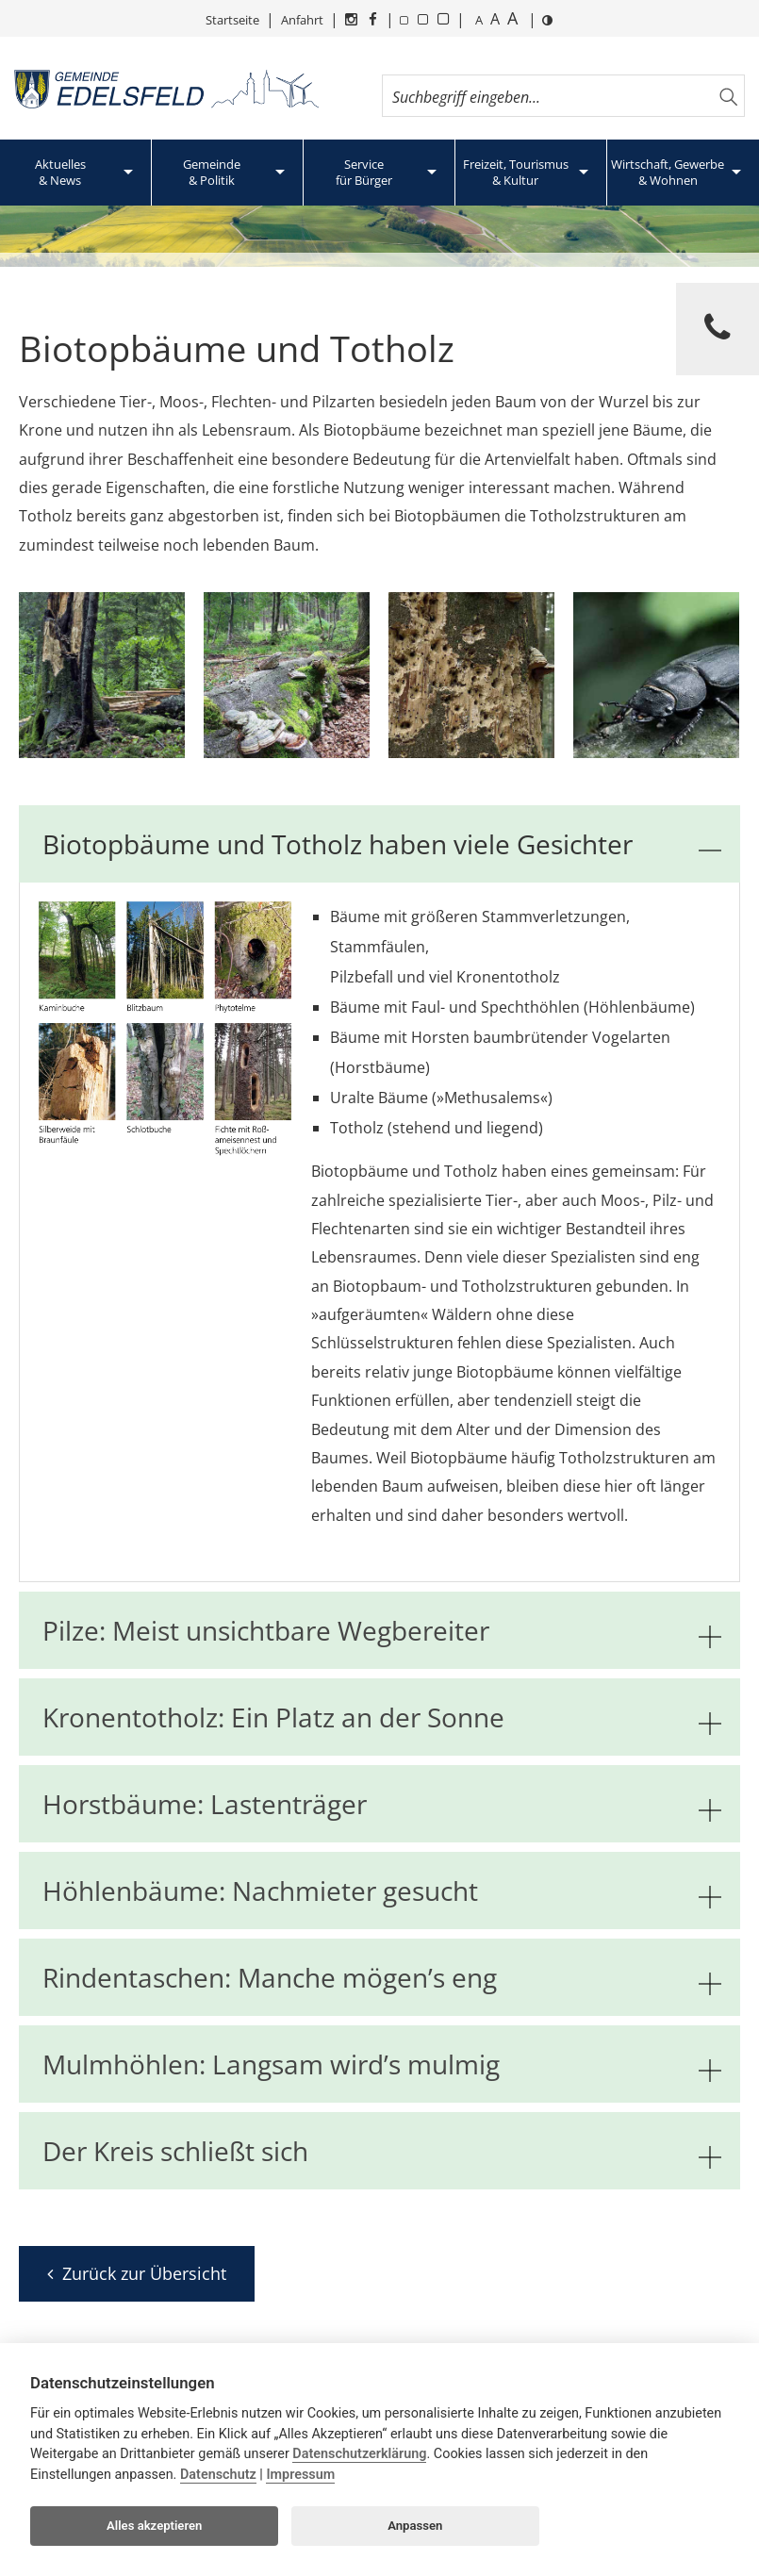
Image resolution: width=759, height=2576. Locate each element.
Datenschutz (218, 2475)
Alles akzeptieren (154, 2525)
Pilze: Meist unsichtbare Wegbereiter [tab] (381, 1630)
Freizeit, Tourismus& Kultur (516, 172)
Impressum (300, 2475)
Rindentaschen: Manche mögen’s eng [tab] (381, 1977)
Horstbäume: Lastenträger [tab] (381, 1804)
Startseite (232, 19)
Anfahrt (302, 19)
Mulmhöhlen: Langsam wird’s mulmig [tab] (381, 2064)
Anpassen (415, 2525)
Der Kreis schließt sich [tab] (381, 2151)
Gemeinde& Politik (211, 172)
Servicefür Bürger (364, 172)
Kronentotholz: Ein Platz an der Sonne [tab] (381, 1717)
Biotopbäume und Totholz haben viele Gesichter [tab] (381, 844)
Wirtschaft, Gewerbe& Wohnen (667, 172)
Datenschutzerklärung (359, 2454)
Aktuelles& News (60, 172)
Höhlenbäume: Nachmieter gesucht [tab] (381, 1890)
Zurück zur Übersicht (136, 2273)
